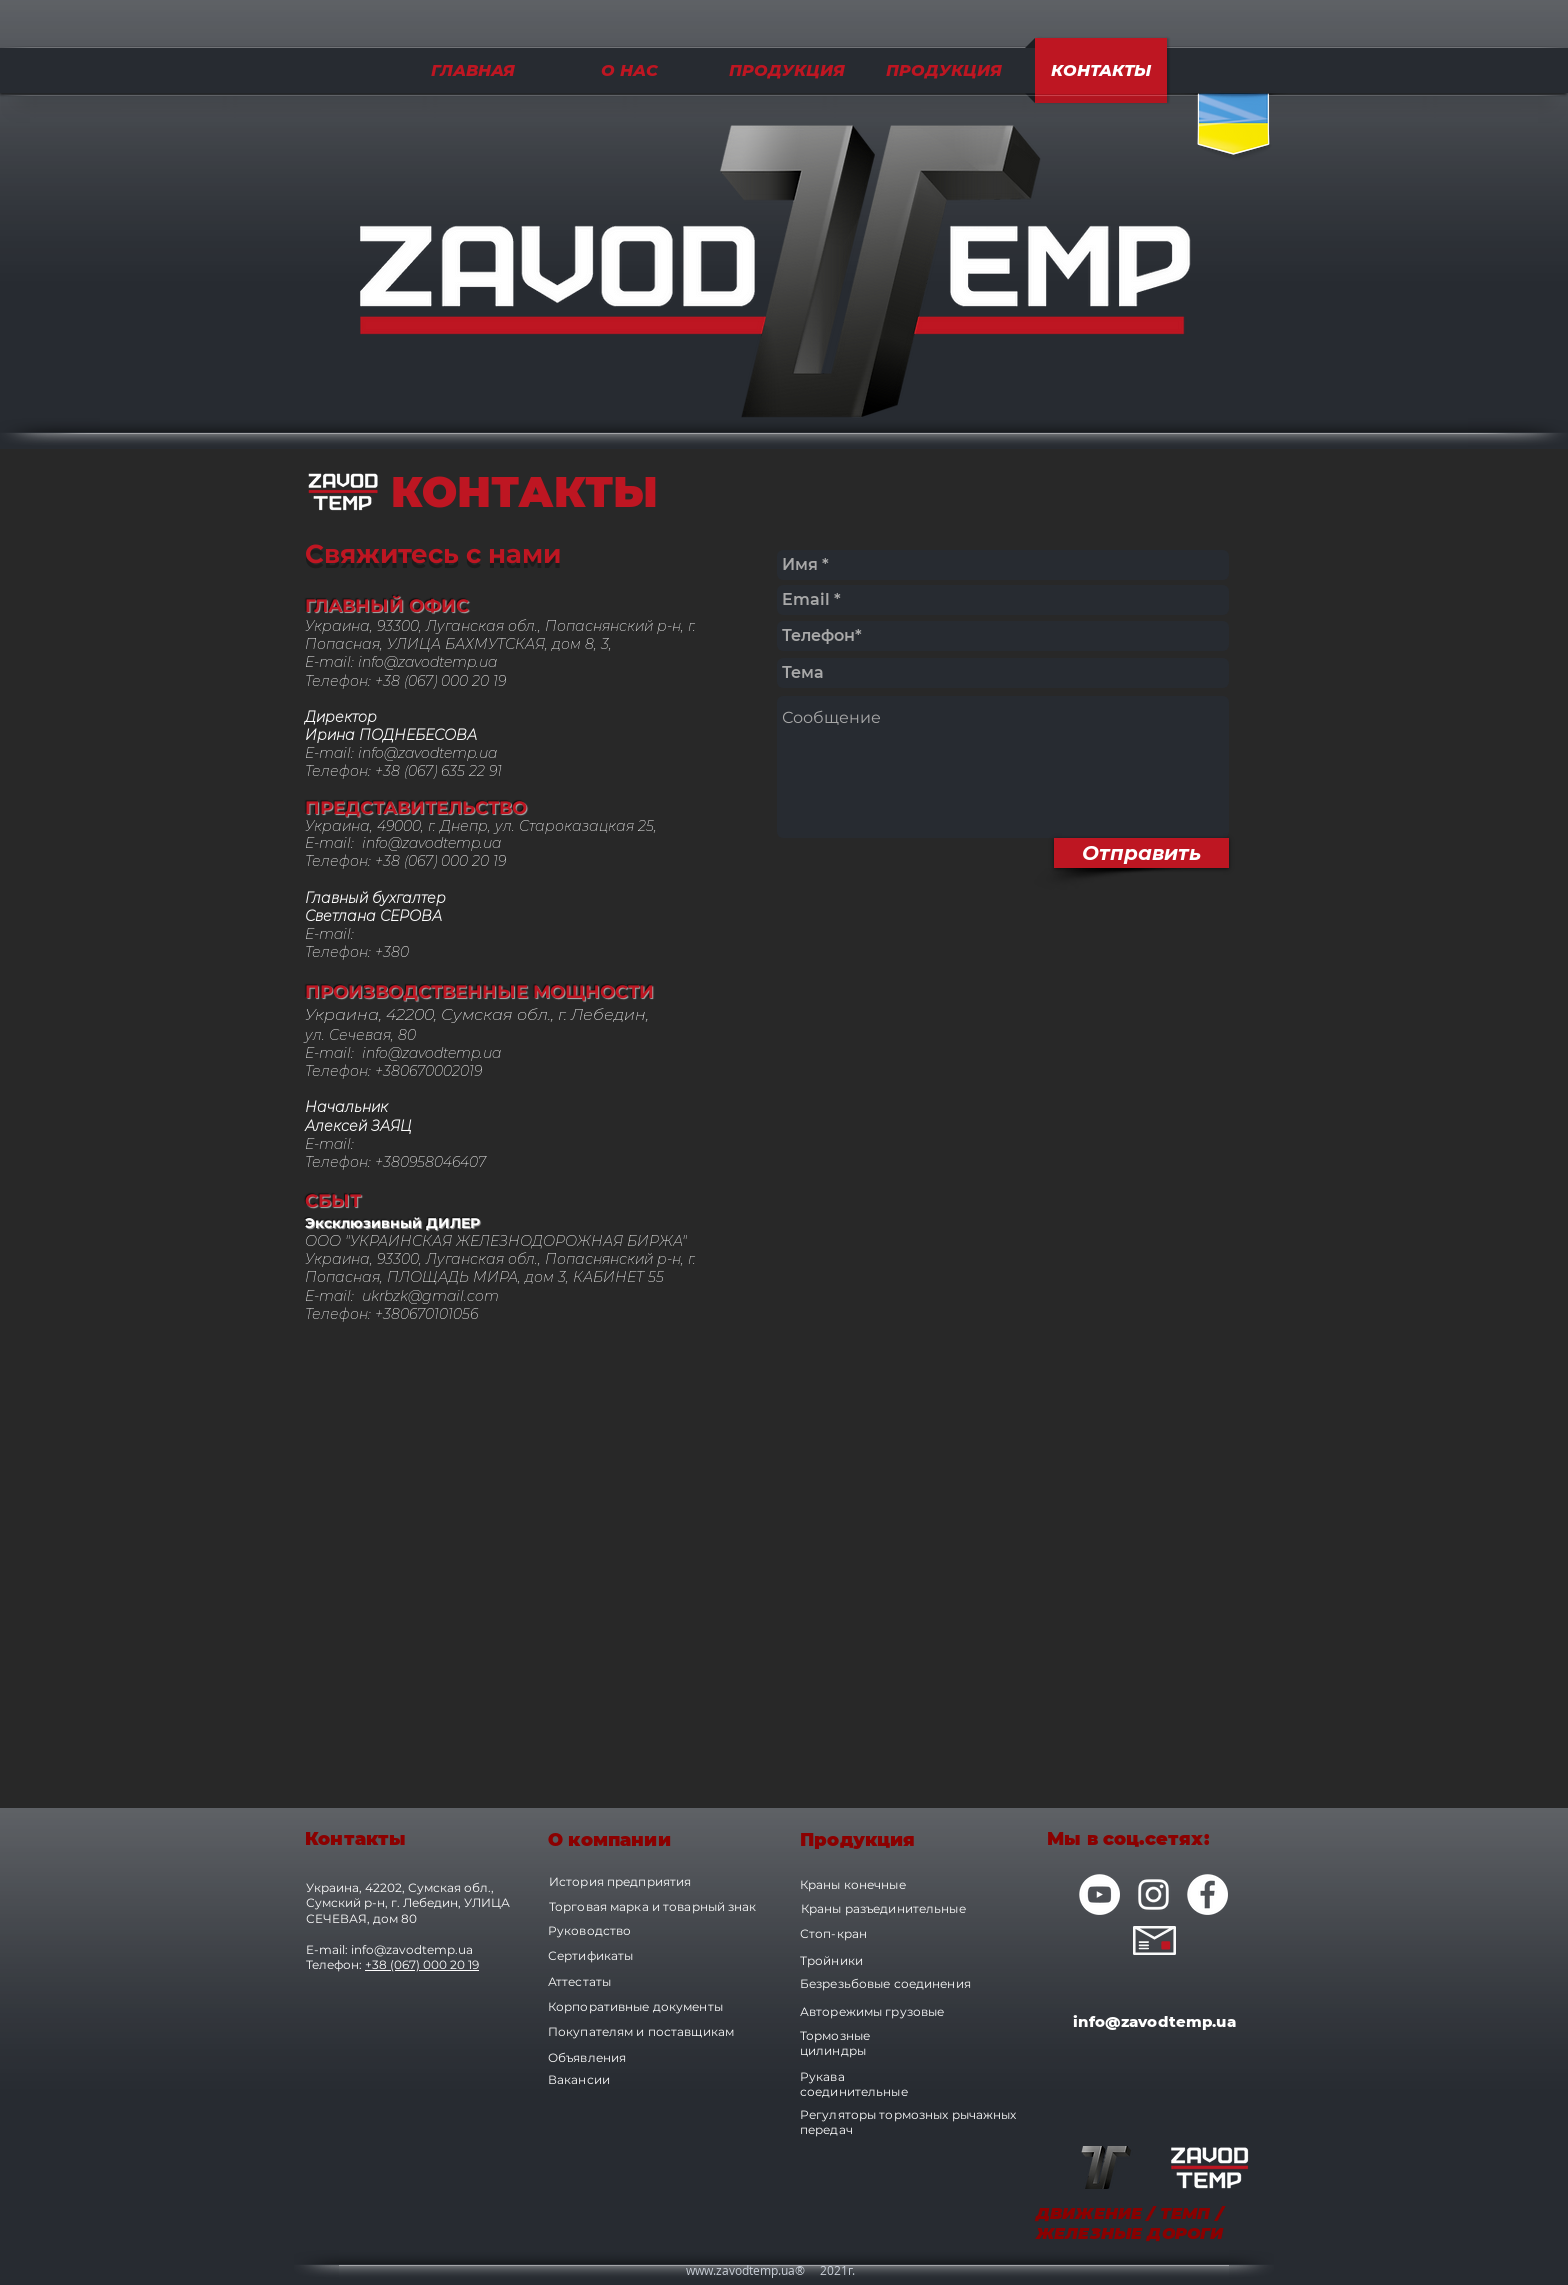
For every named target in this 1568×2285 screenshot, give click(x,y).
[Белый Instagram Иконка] (1153, 1894)
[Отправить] (1141, 853)
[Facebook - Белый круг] (1207, 1894)
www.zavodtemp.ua (740, 2270)
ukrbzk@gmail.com (430, 1296)
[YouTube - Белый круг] (1099, 1894)
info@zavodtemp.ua (427, 662)
